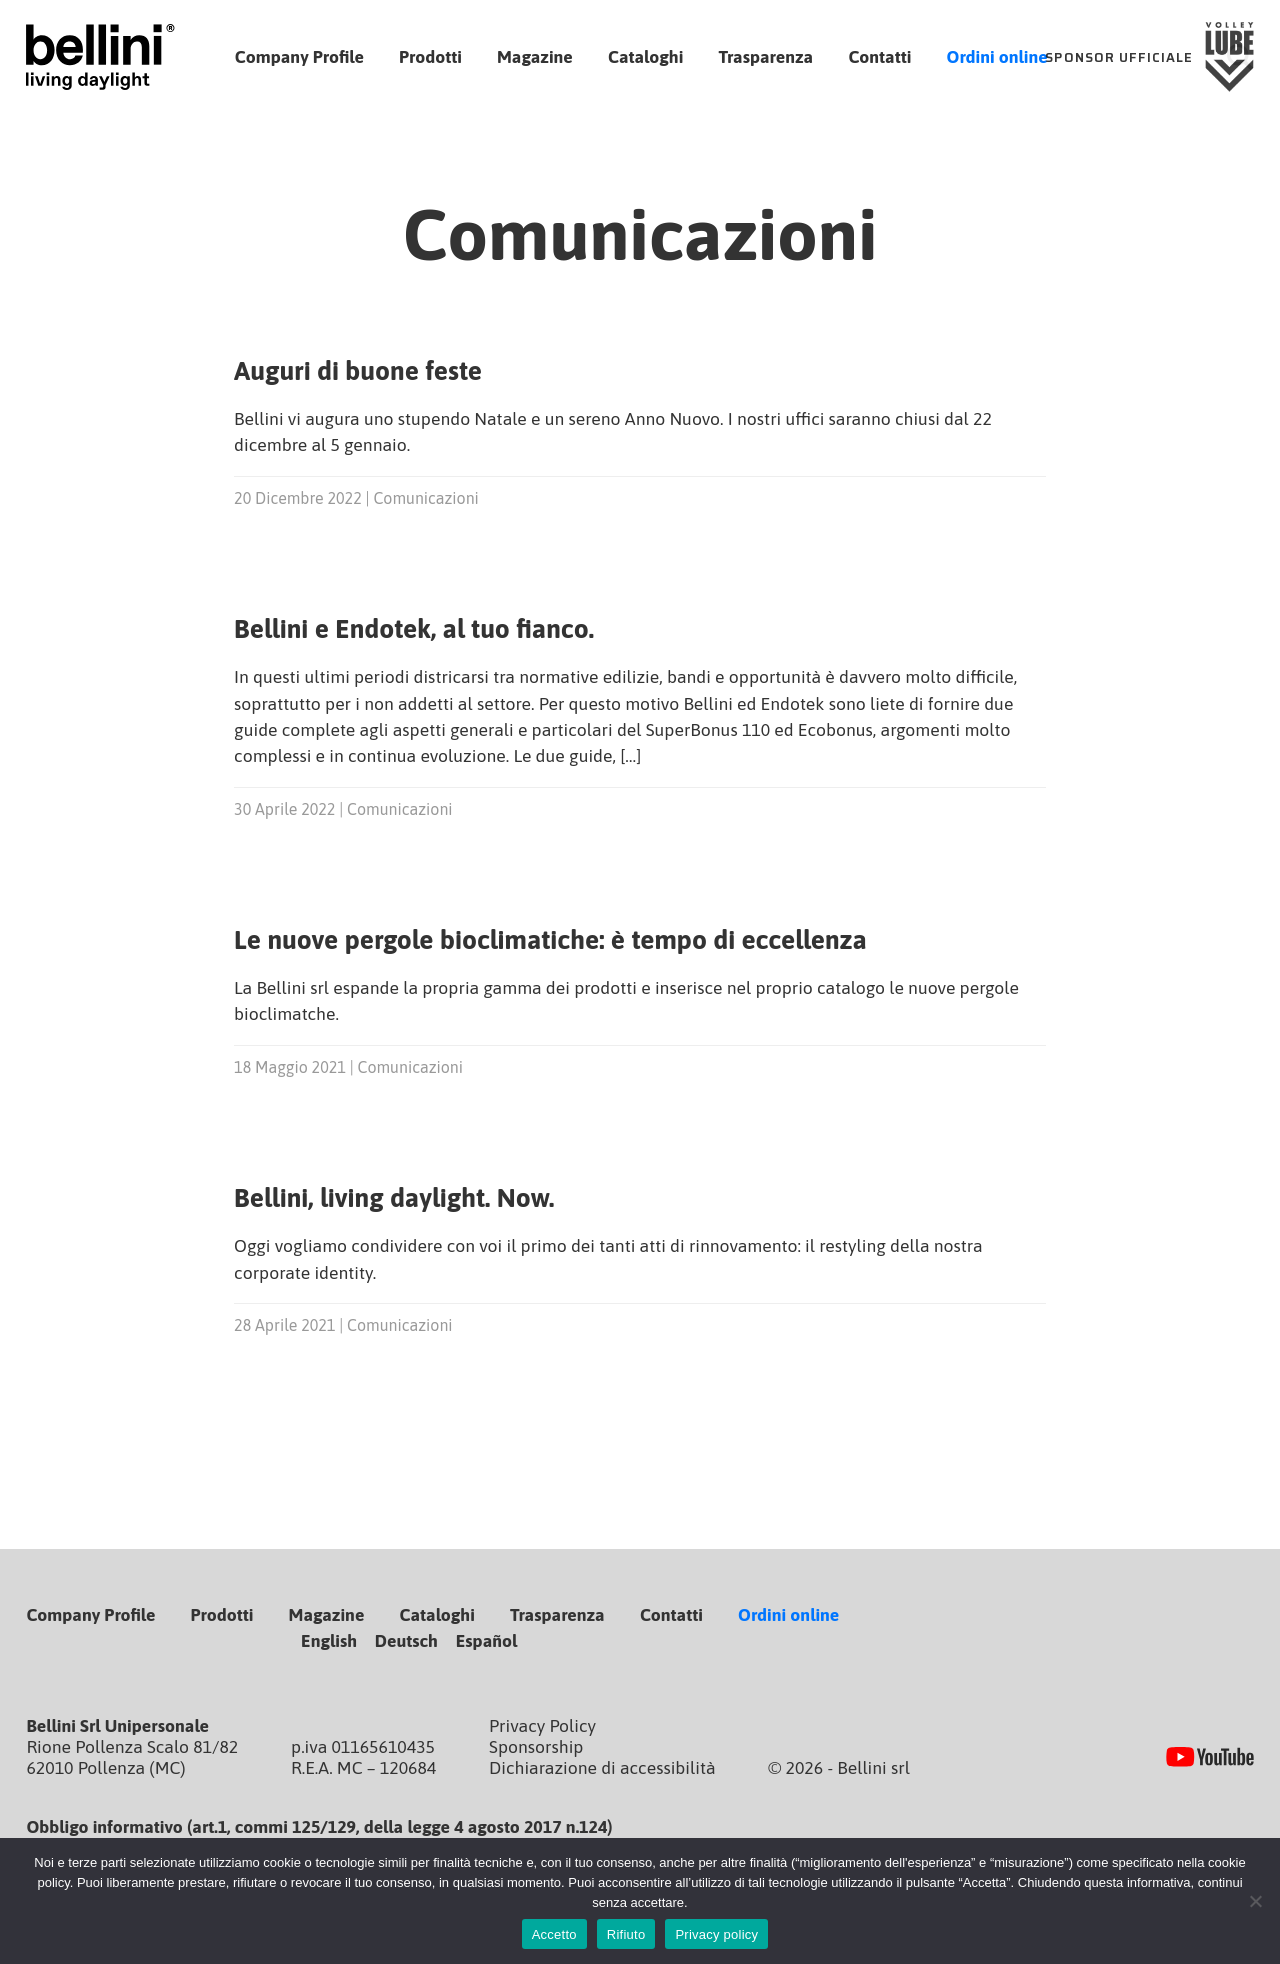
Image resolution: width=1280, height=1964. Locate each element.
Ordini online (997, 57)
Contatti (879, 57)
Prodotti (430, 57)
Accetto (554, 1934)
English (329, 1641)
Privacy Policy (542, 1726)
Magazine (535, 57)
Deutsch (406, 1641)
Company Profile (299, 57)
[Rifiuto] (1255, 1901)
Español (487, 1641)
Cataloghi (645, 57)
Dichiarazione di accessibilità (602, 1768)
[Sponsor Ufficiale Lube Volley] (1150, 57)
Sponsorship (536, 1747)
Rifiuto (626, 1934)
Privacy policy (716, 1934)
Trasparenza (766, 57)
